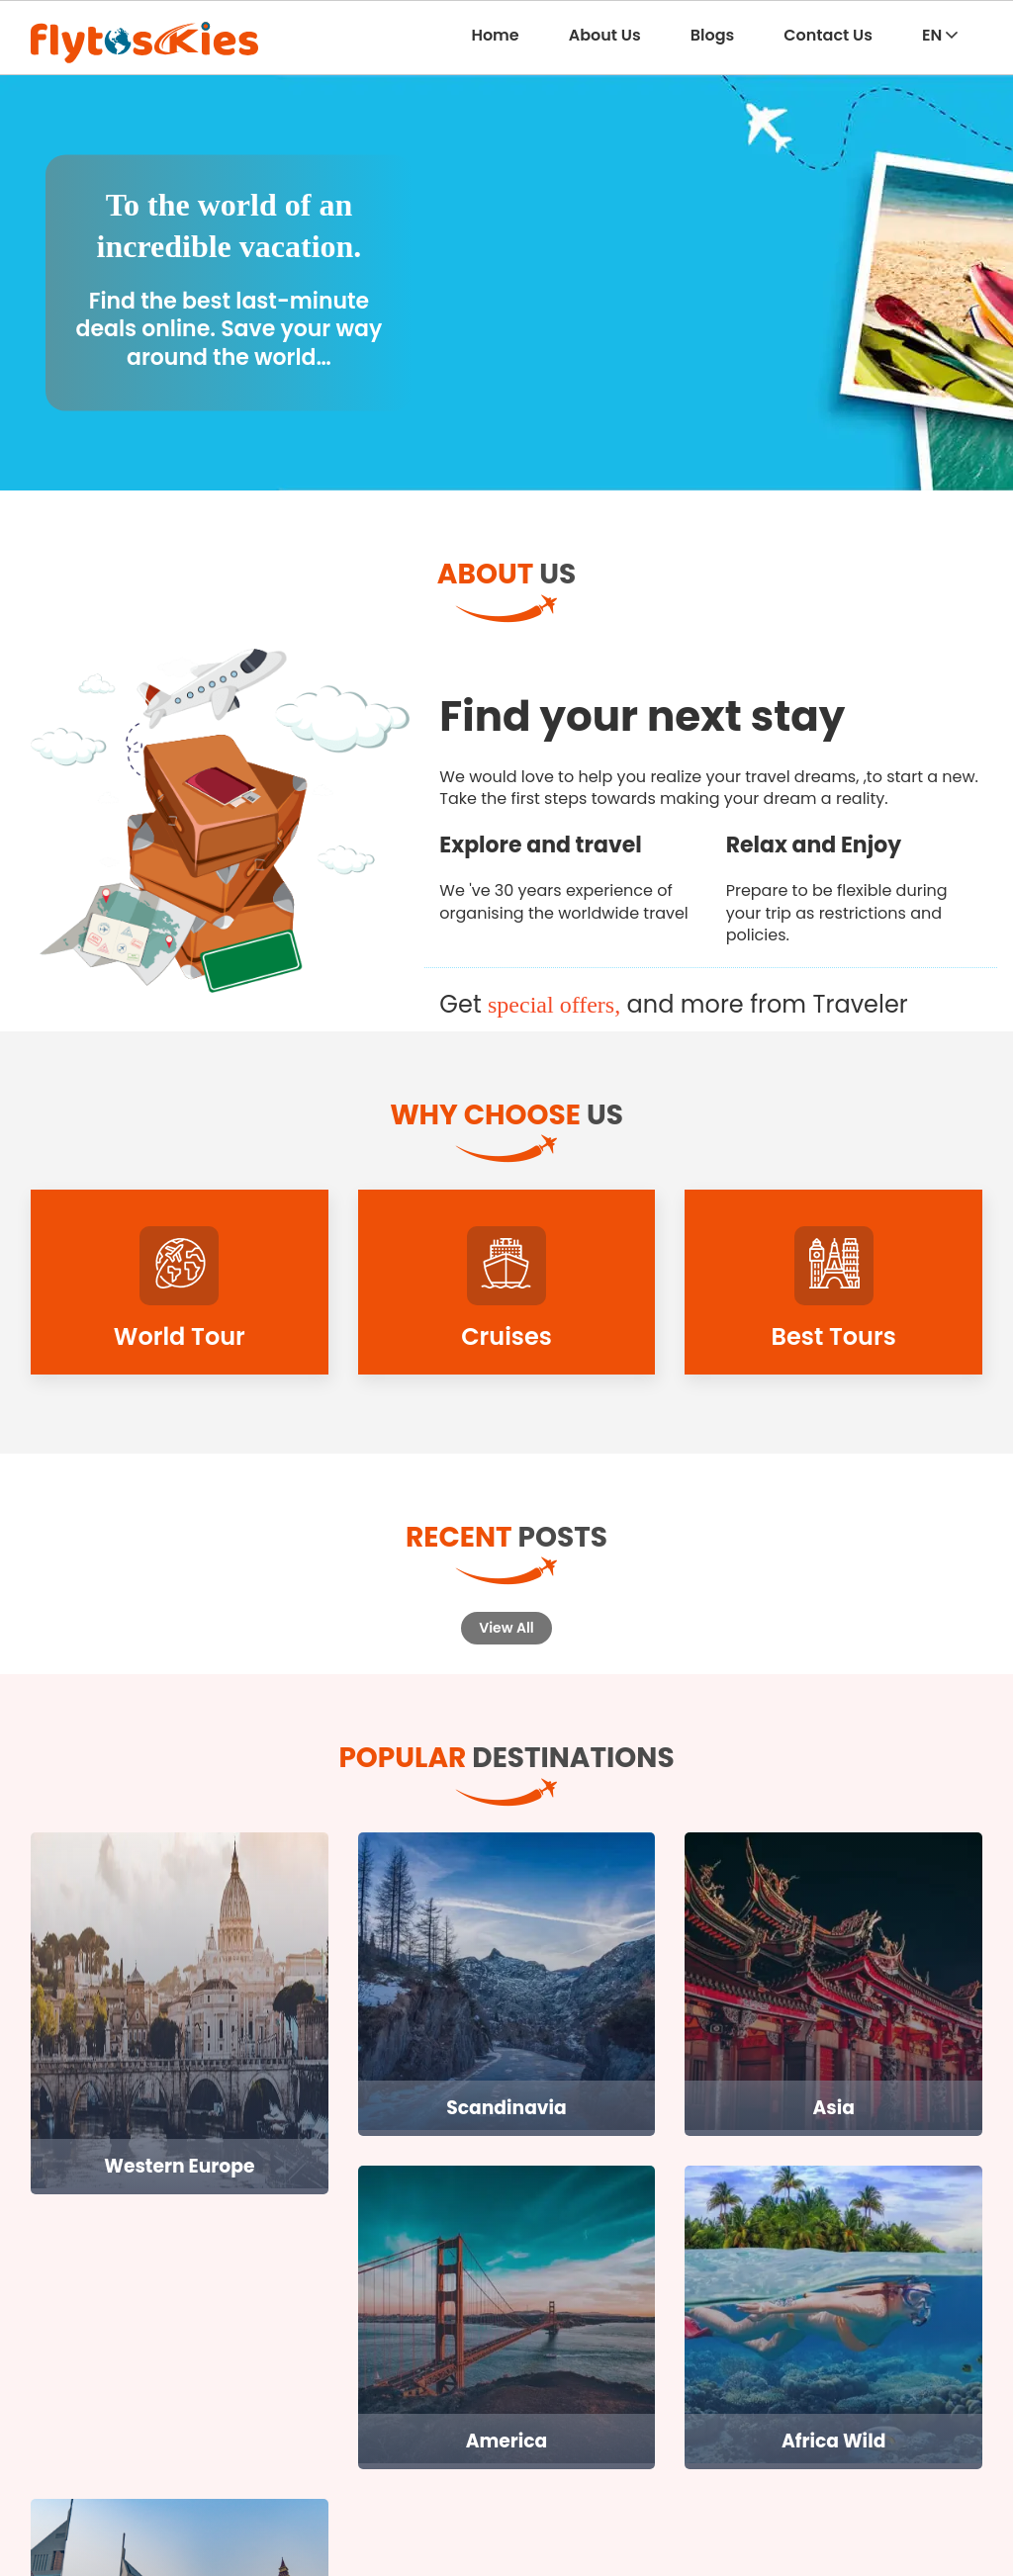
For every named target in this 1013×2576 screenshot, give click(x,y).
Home (494, 35)
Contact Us (828, 35)
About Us (605, 35)
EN (940, 35)
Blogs (713, 35)
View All (506, 1628)
